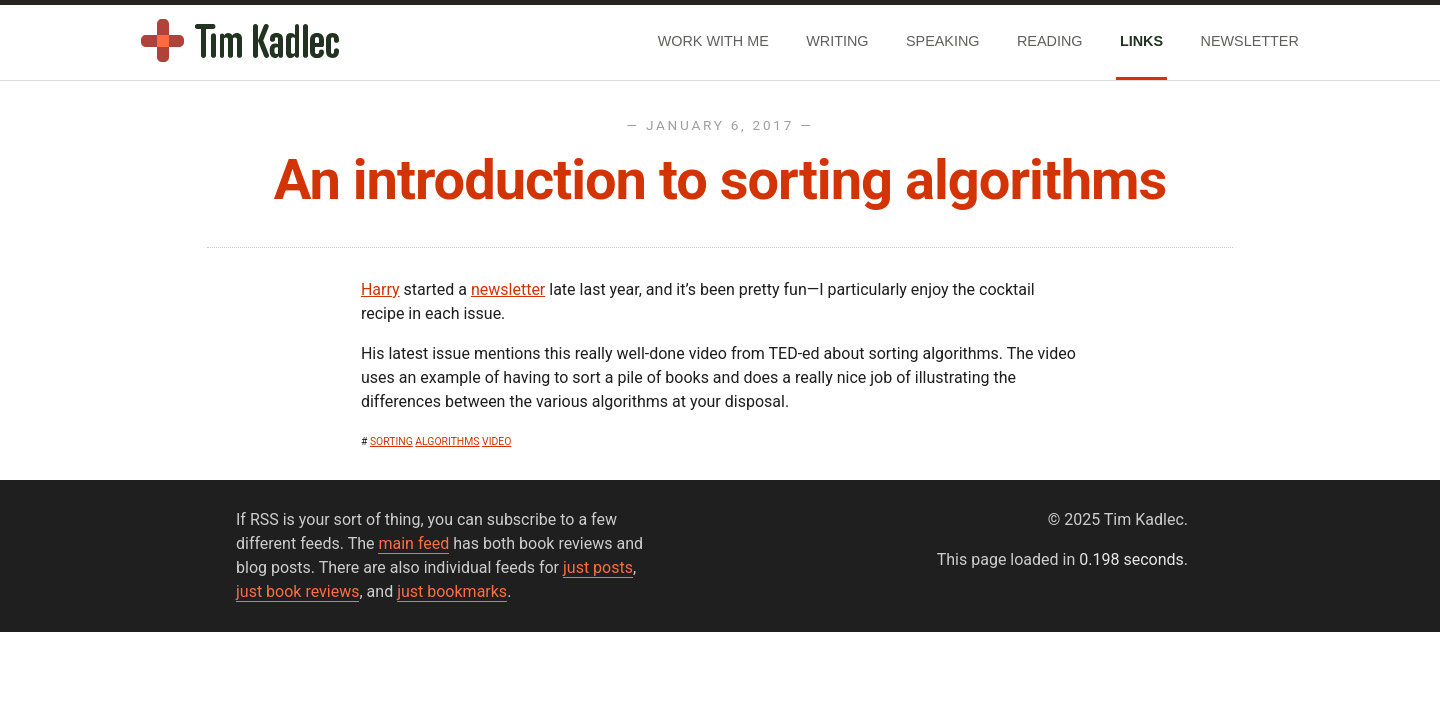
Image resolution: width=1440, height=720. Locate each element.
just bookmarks (452, 591)
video (496, 441)
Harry (380, 289)
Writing (837, 41)
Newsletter (1250, 41)
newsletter (508, 289)
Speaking (943, 41)
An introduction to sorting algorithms (720, 180)
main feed (413, 543)
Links (1141, 41)
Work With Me (713, 41)
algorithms (447, 441)
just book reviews (297, 591)
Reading (1050, 41)
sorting (391, 441)
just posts (598, 567)
